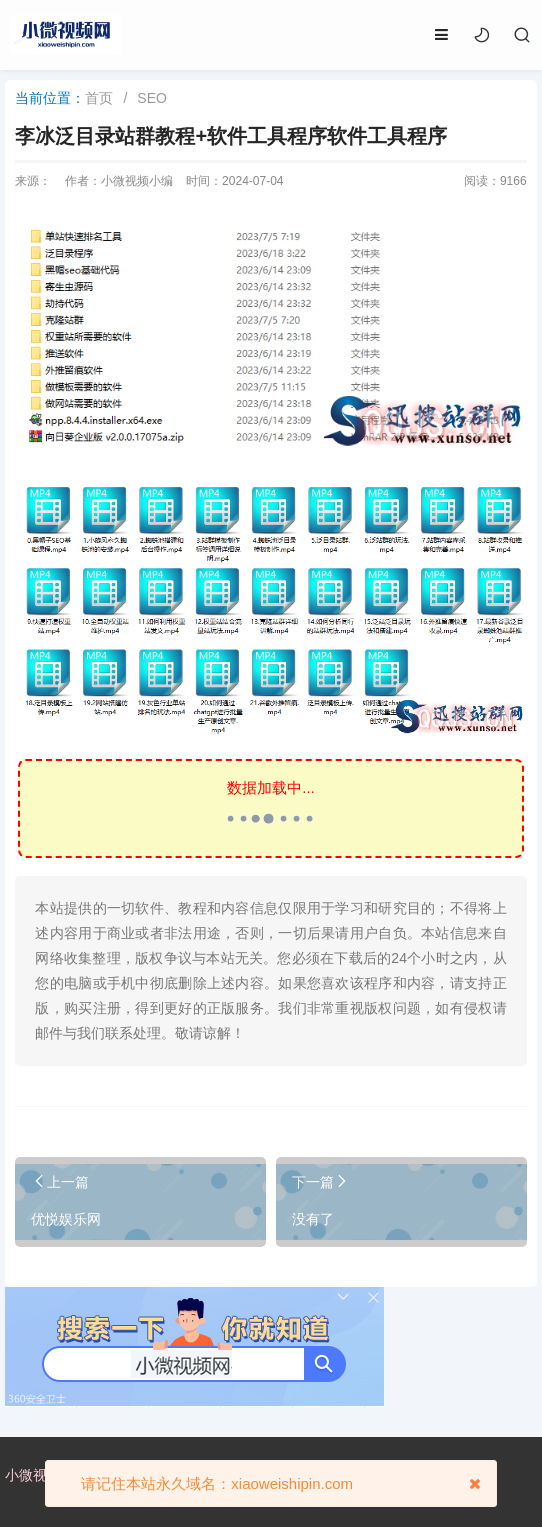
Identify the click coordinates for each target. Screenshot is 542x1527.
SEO (152, 98)
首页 (99, 98)
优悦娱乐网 (66, 1219)
